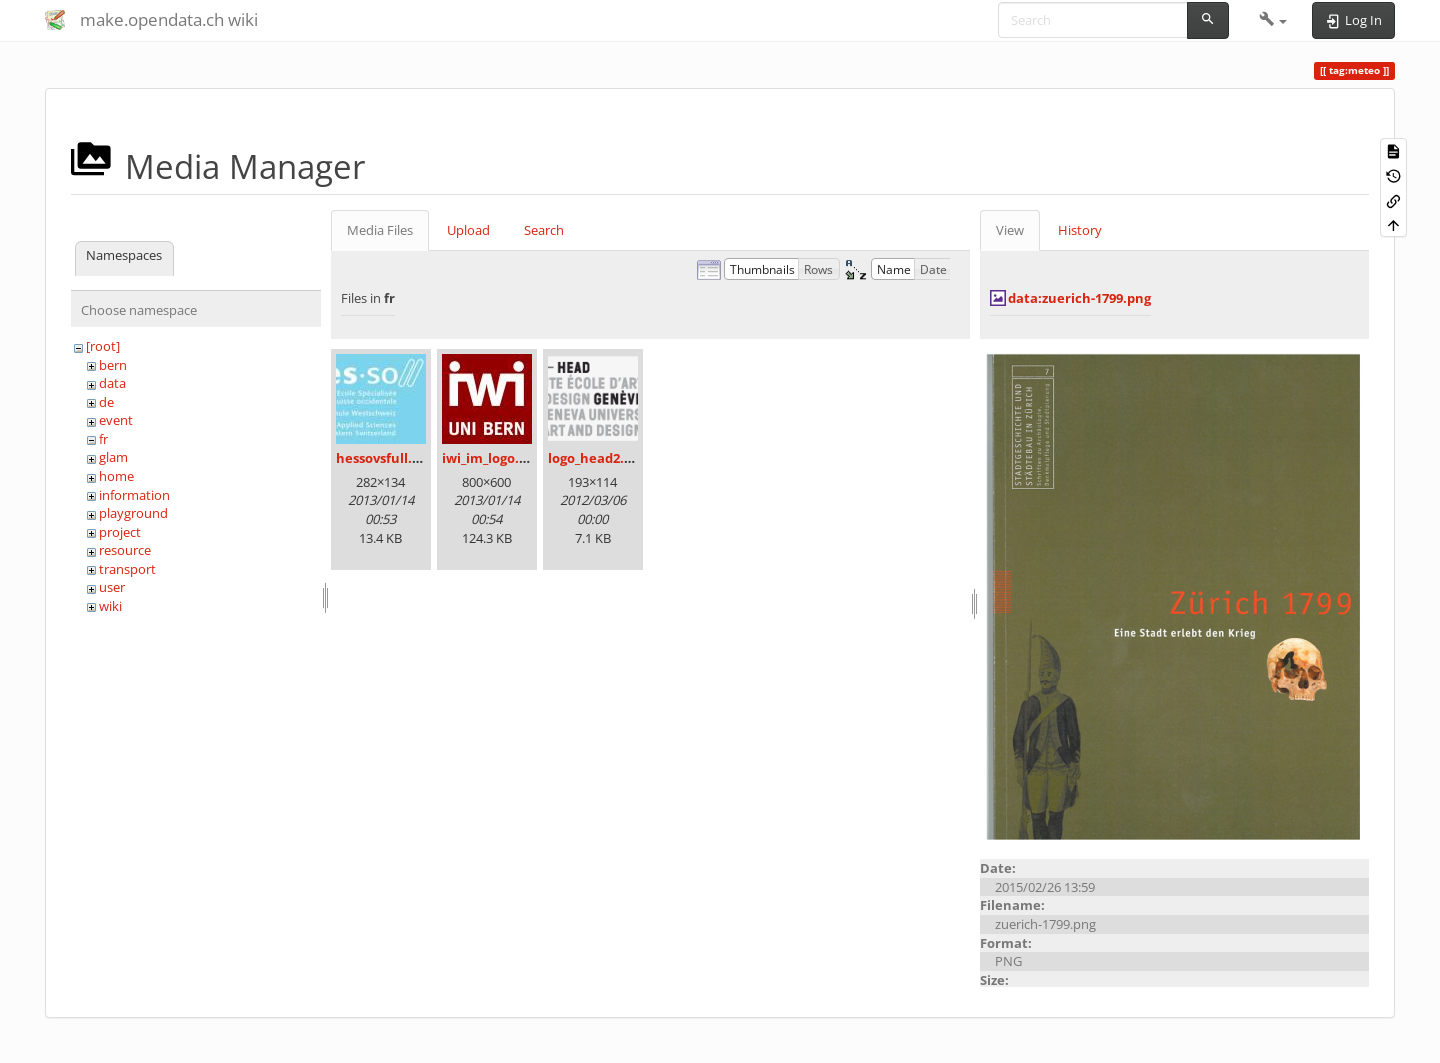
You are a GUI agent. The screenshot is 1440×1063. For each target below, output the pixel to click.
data (112, 383)
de (106, 402)
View (1010, 230)
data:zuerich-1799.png (1079, 298)
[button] (1273, 20)
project (120, 532)
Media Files (380, 230)
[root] (103, 346)
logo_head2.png (598, 458)
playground (133, 513)
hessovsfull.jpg (383, 458)
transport (127, 569)
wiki (110, 606)
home (116, 476)
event (116, 420)
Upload (468, 230)
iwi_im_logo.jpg (490, 458)
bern (113, 365)
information (134, 495)
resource (125, 550)
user (112, 587)
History (1080, 230)
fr (103, 439)
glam (113, 457)
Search (544, 230)
